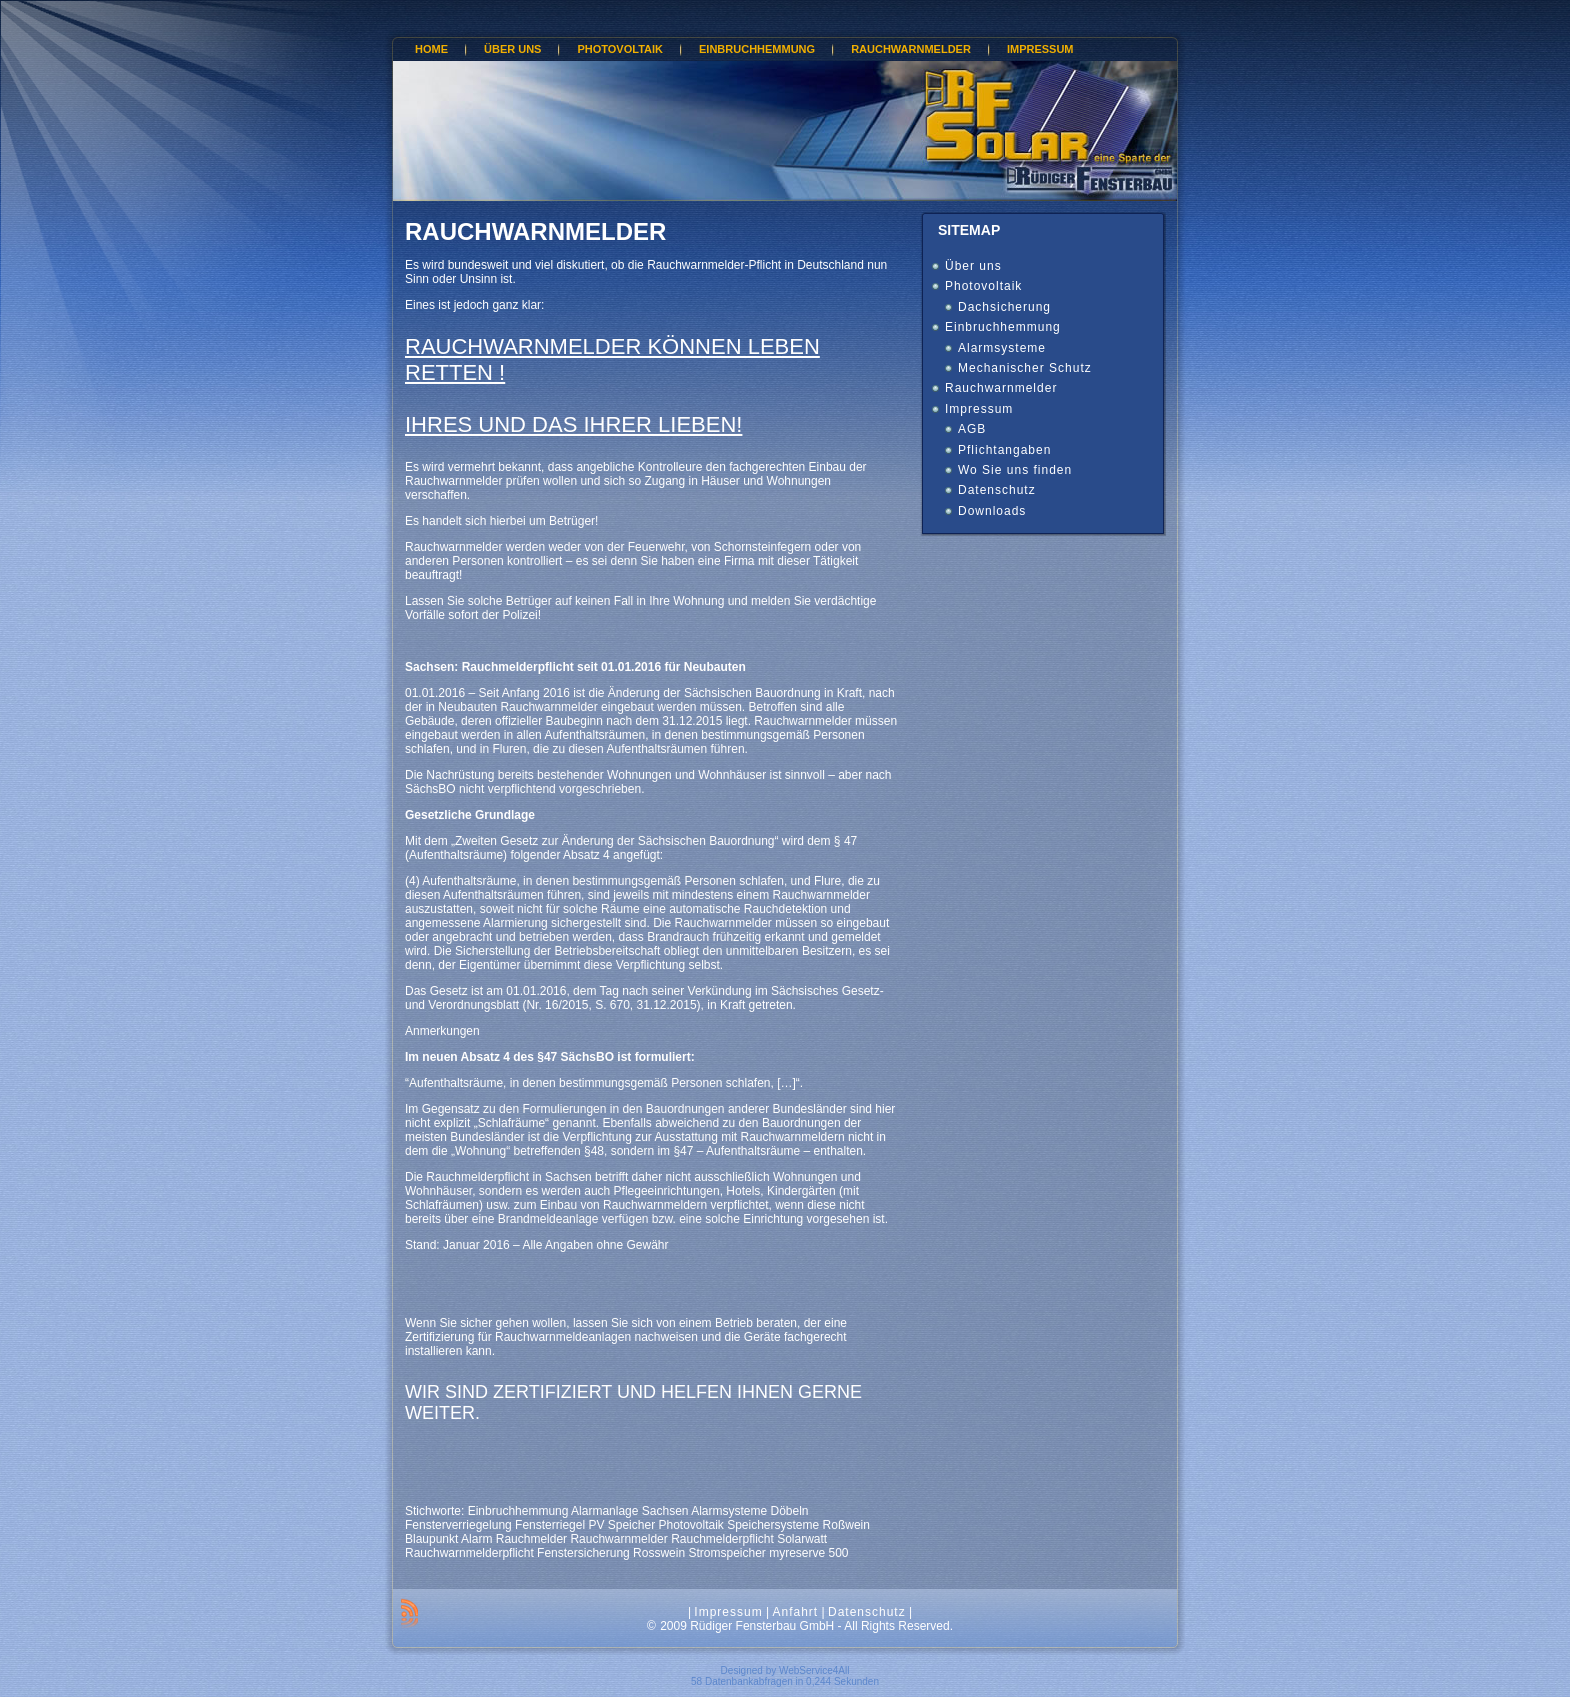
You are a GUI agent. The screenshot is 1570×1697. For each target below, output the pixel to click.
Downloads (992, 511)
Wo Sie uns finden (1015, 470)
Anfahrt (795, 1612)
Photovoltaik (983, 286)
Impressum (979, 409)
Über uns (973, 266)
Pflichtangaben (1004, 450)
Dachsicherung (1004, 307)
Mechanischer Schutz (1025, 368)
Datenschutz (997, 490)
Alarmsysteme (1002, 348)
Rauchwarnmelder (535, 231)
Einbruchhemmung (1003, 327)
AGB (972, 429)
